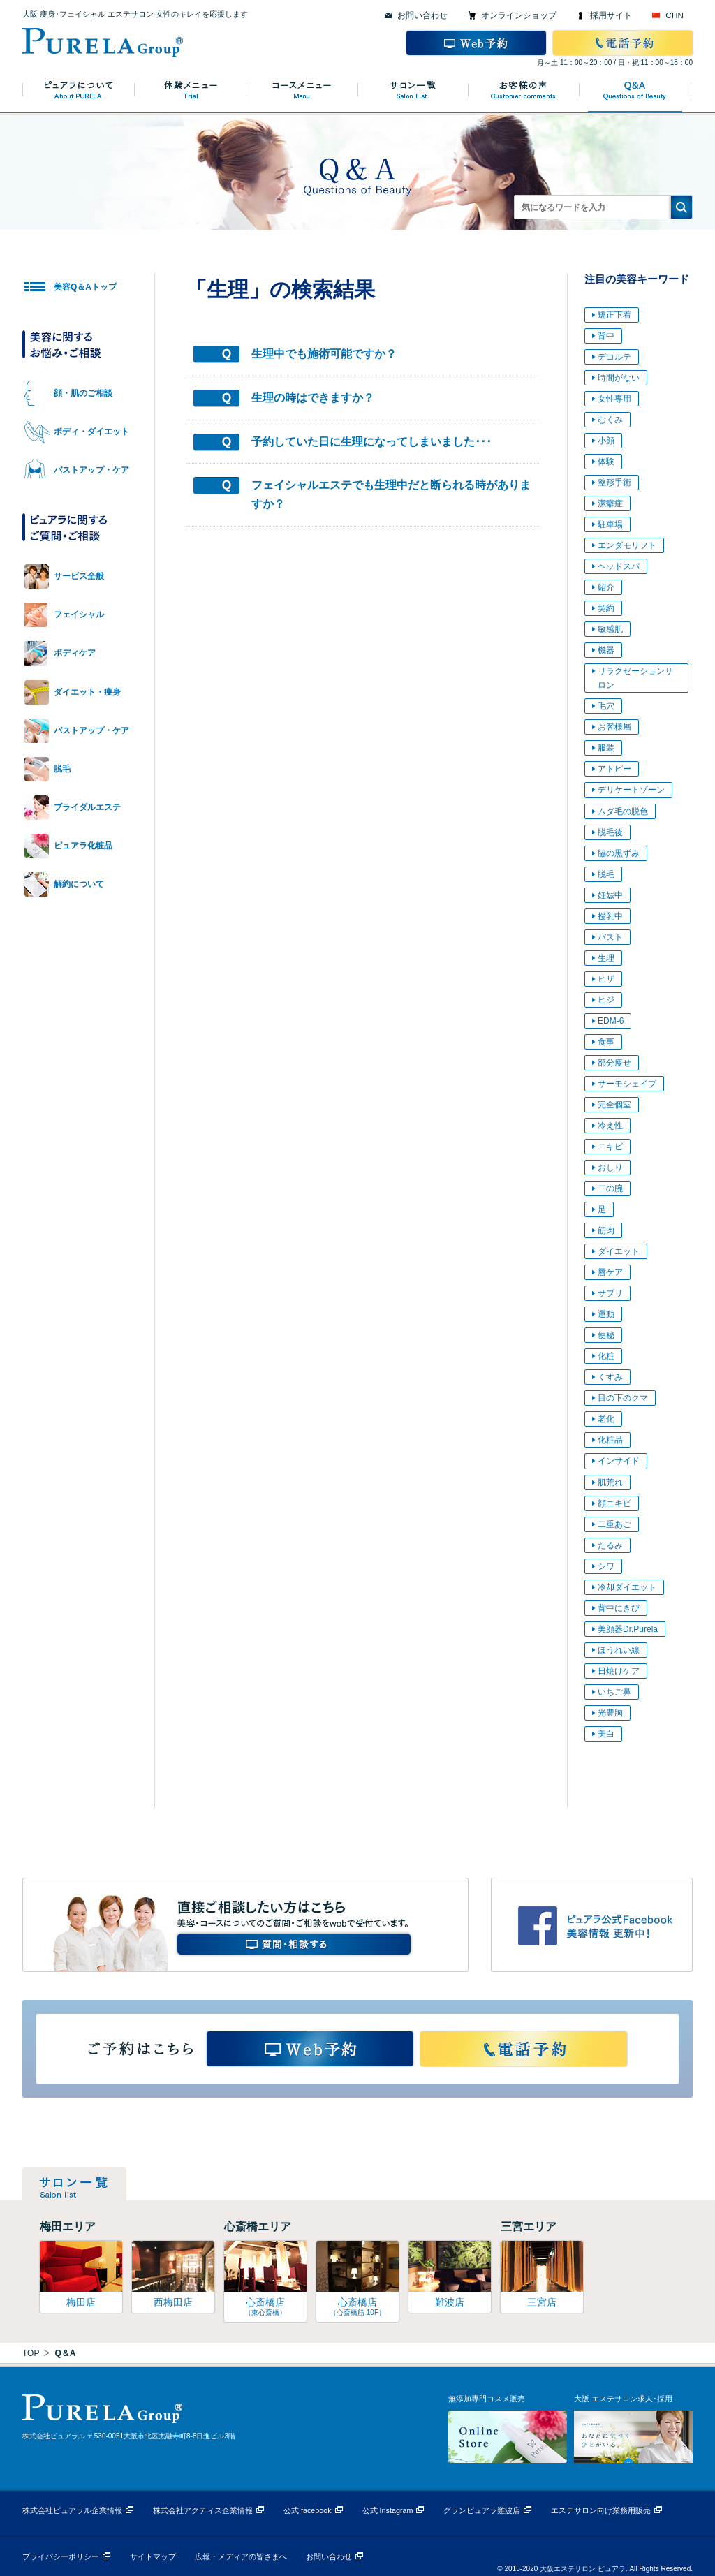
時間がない (619, 378)
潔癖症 (610, 503)
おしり (610, 1167)
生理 (606, 958)
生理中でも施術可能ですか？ (324, 354)
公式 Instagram (387, 2510)
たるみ (610, 1545)
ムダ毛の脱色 (623, 811)
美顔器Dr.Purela (628, 1629)
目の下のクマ (623, 1398)
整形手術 (614, 482)
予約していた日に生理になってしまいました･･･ (371, 442)
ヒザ (606, 979)
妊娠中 (610, 895)
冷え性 (610, 1126)
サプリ (610, 1293)
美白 (606, 1734)
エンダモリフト (627, 545)
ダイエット (619, 1251)
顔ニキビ (614, 1503)
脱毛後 (610, 832)
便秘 (606, 1335)
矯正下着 (614, 315)
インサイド (619, 1461)
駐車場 (610, 524)
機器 (606, 650)
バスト (610, 937)
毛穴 (606, 706)
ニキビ (610, 1146)
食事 (606, 1042)
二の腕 (610, 1188)
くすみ (610, 1377)
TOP (30, 2353)
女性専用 (614, 399)
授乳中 (610, 916)
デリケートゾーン (631, 790)
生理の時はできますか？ (312, 398)
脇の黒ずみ (619, 853)
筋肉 (606, 1230)
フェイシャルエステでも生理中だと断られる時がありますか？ (391, 494)
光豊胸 (610, 1713)
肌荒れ (610, 1482)
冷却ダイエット (627, 1587)
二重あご (614, 1524)
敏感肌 (610, 629)
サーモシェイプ (627, 1084)
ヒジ (606, 1000)
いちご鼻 (614, 1692)
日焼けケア (619, 1671)
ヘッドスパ (619, 566)
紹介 (606, 587)
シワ (606, 1566)
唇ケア (610, 1272)
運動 (606, 1314)
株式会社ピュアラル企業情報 (72, 2510)
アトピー (614, 769)
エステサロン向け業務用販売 (601, 2510)
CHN (674, 15)
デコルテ (614, 357)
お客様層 (614, 727)
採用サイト (611, 15)
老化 (606, 1419)
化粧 (606, 1356)
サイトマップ (153, 2556)
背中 (606, 336)
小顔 (606, 441)
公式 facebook (307, 2510)
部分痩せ (614, 1063)
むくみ (610, 420)
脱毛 (606, 874)
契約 (606, 608)
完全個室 (614, 1105)
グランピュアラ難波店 (481, 2510)
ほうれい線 (619, 1650)
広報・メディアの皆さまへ (241, 2556)
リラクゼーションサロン (635, 678)
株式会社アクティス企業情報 (203, 2510)
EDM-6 (611, 1021)
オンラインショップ (518, 15)
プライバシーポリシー (60, 2556)
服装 (606, 748)
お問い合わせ (422, 15)
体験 (606, 461)
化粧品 (610, 1440)
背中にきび (619, 1608)
